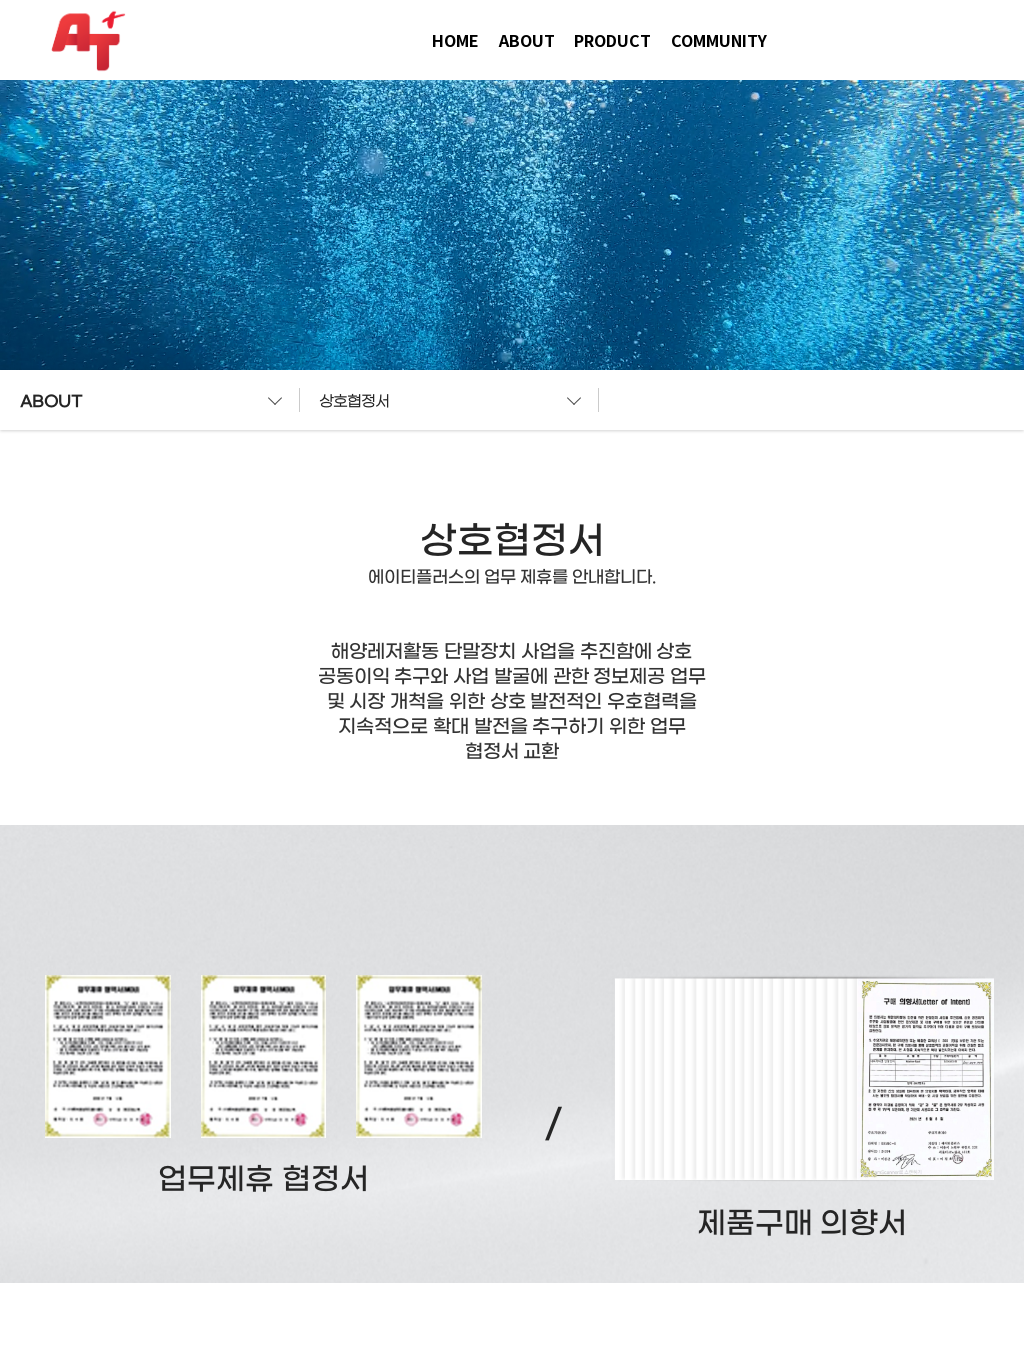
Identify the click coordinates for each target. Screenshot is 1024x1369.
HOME (455, 40)
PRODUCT (612, 40)
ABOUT (527, 40)
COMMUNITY (719, 40)
